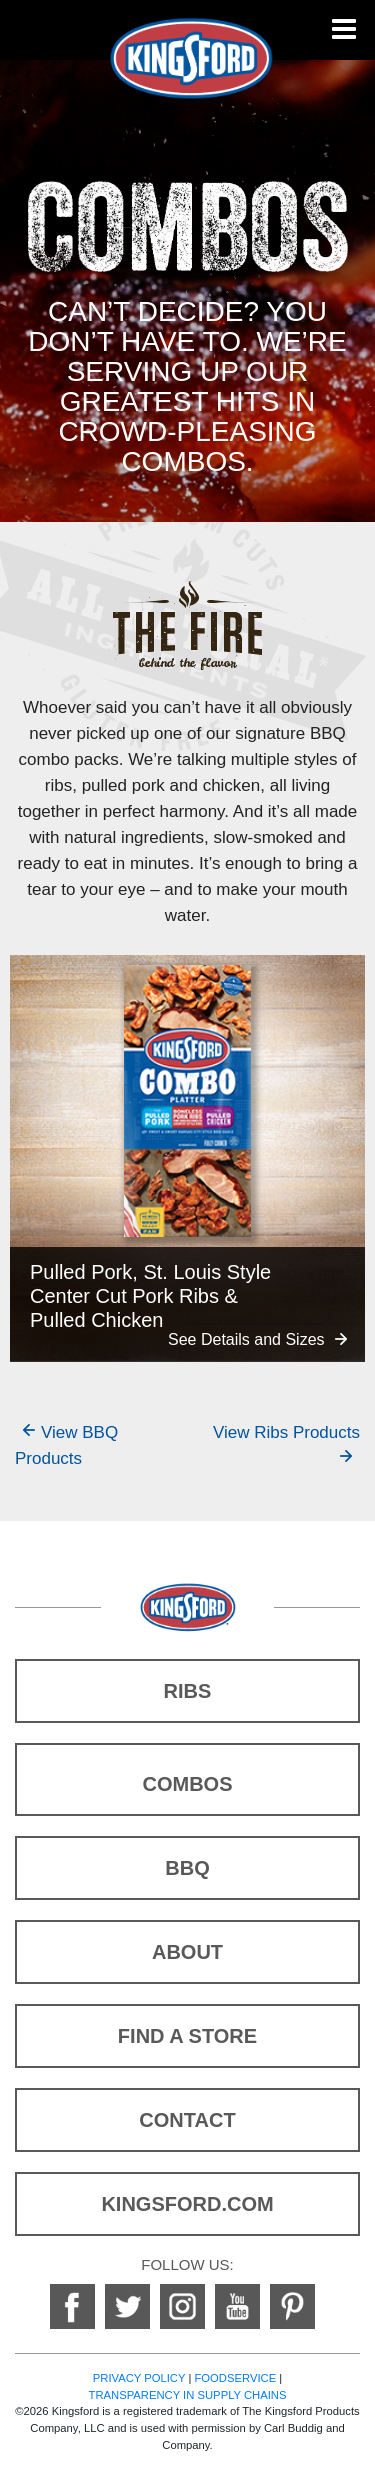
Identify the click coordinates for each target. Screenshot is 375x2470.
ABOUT (187, 1952)
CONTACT (187, 2120)
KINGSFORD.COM (187, 2204)
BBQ (187, 1868)
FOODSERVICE (235, 2378)
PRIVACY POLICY (139, 2378)
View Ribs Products (286, 1432)
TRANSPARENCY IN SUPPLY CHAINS (188, 2395)
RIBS (188, 1691)
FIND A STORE (187, 2036)
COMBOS (188, 1784)
